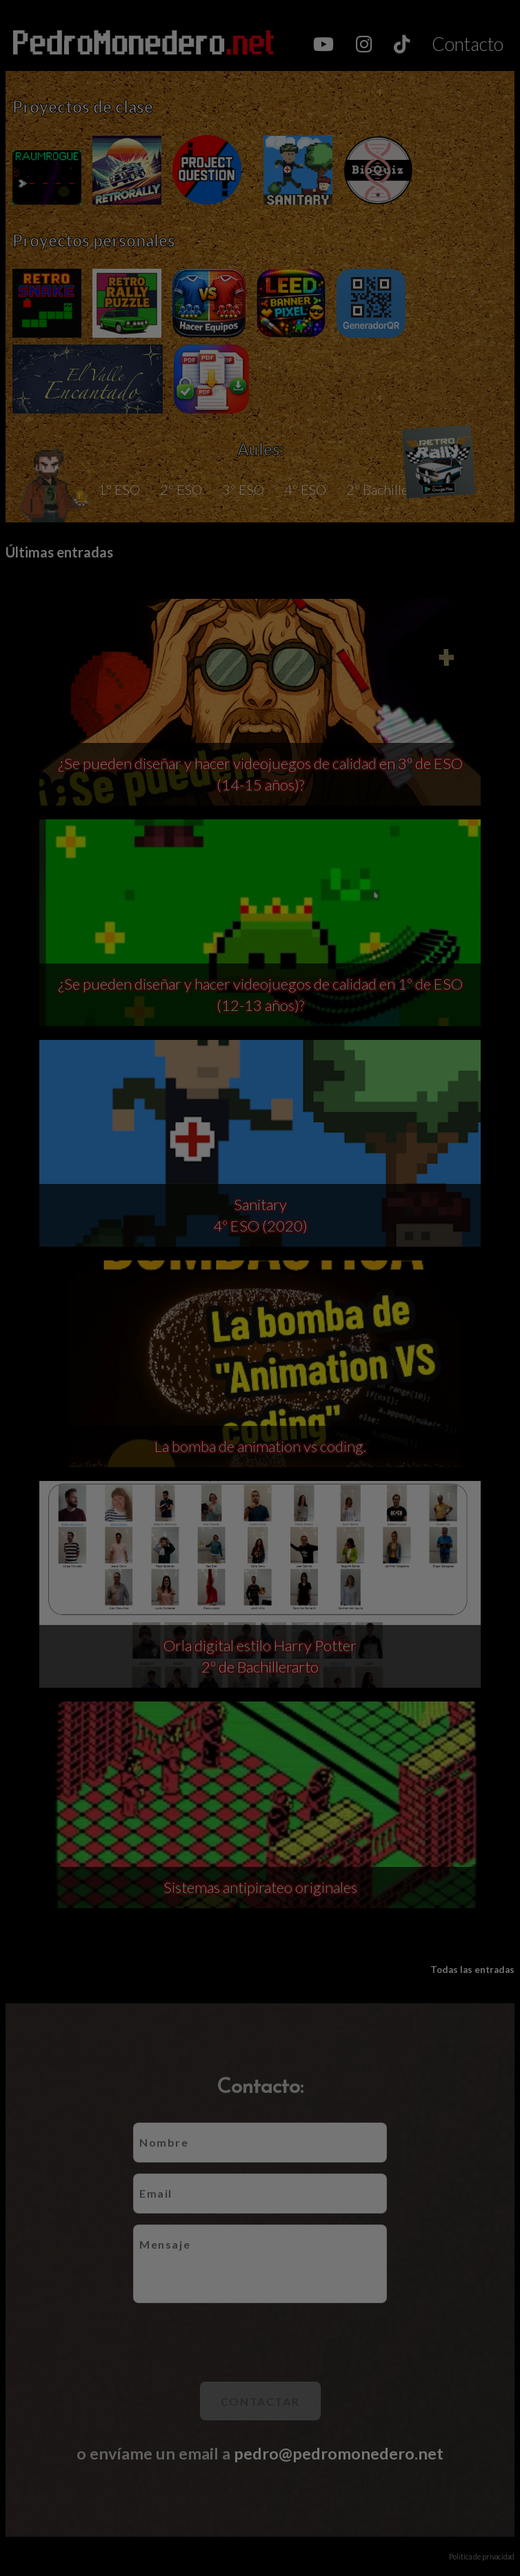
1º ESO (119, 489)
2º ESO (181, 489)
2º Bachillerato (389, 489)
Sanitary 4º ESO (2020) (260, 1215)
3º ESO (243, 489)
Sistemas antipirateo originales (260, 1887)
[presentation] (260, 2342)
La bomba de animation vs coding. (260, 1446)
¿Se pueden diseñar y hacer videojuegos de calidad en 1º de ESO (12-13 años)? (260, 994)
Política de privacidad (481, 2556)
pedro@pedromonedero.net (338, 2453)
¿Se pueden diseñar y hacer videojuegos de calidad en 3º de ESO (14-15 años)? (260, 774)
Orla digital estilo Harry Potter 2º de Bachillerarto (260, 1656)
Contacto (467, 44)
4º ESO (305, 489)
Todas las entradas (472, 1969)
